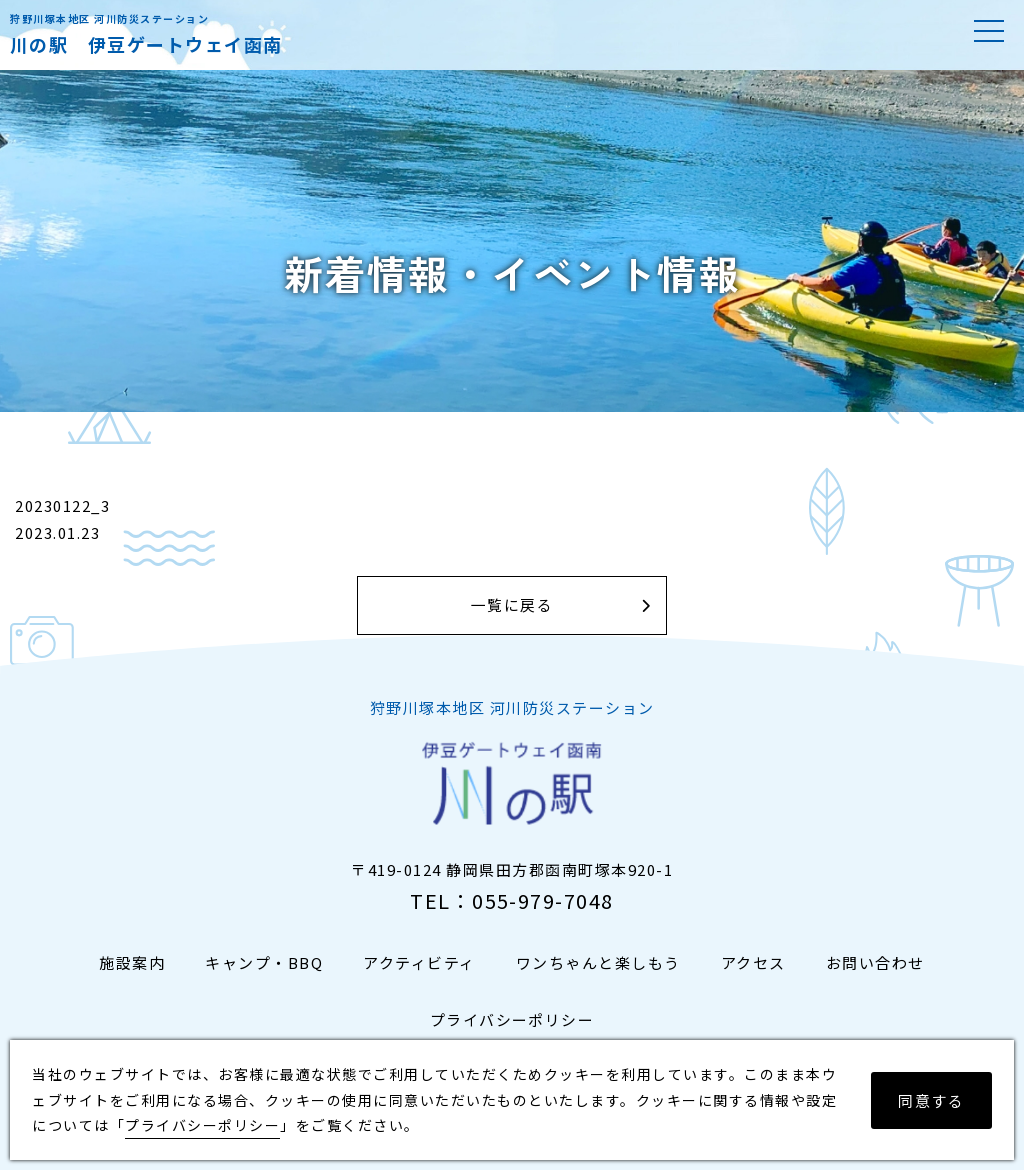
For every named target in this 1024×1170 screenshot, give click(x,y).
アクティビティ (419, 962)
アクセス (753, 962)
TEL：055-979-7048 (512, 900)
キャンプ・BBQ (264, 962)
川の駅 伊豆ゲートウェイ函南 (146, 44)
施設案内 (132, 962)
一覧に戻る (512, 605)
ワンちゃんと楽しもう (598, 962)
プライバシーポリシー (512, 1019)
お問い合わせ (875, 962)
